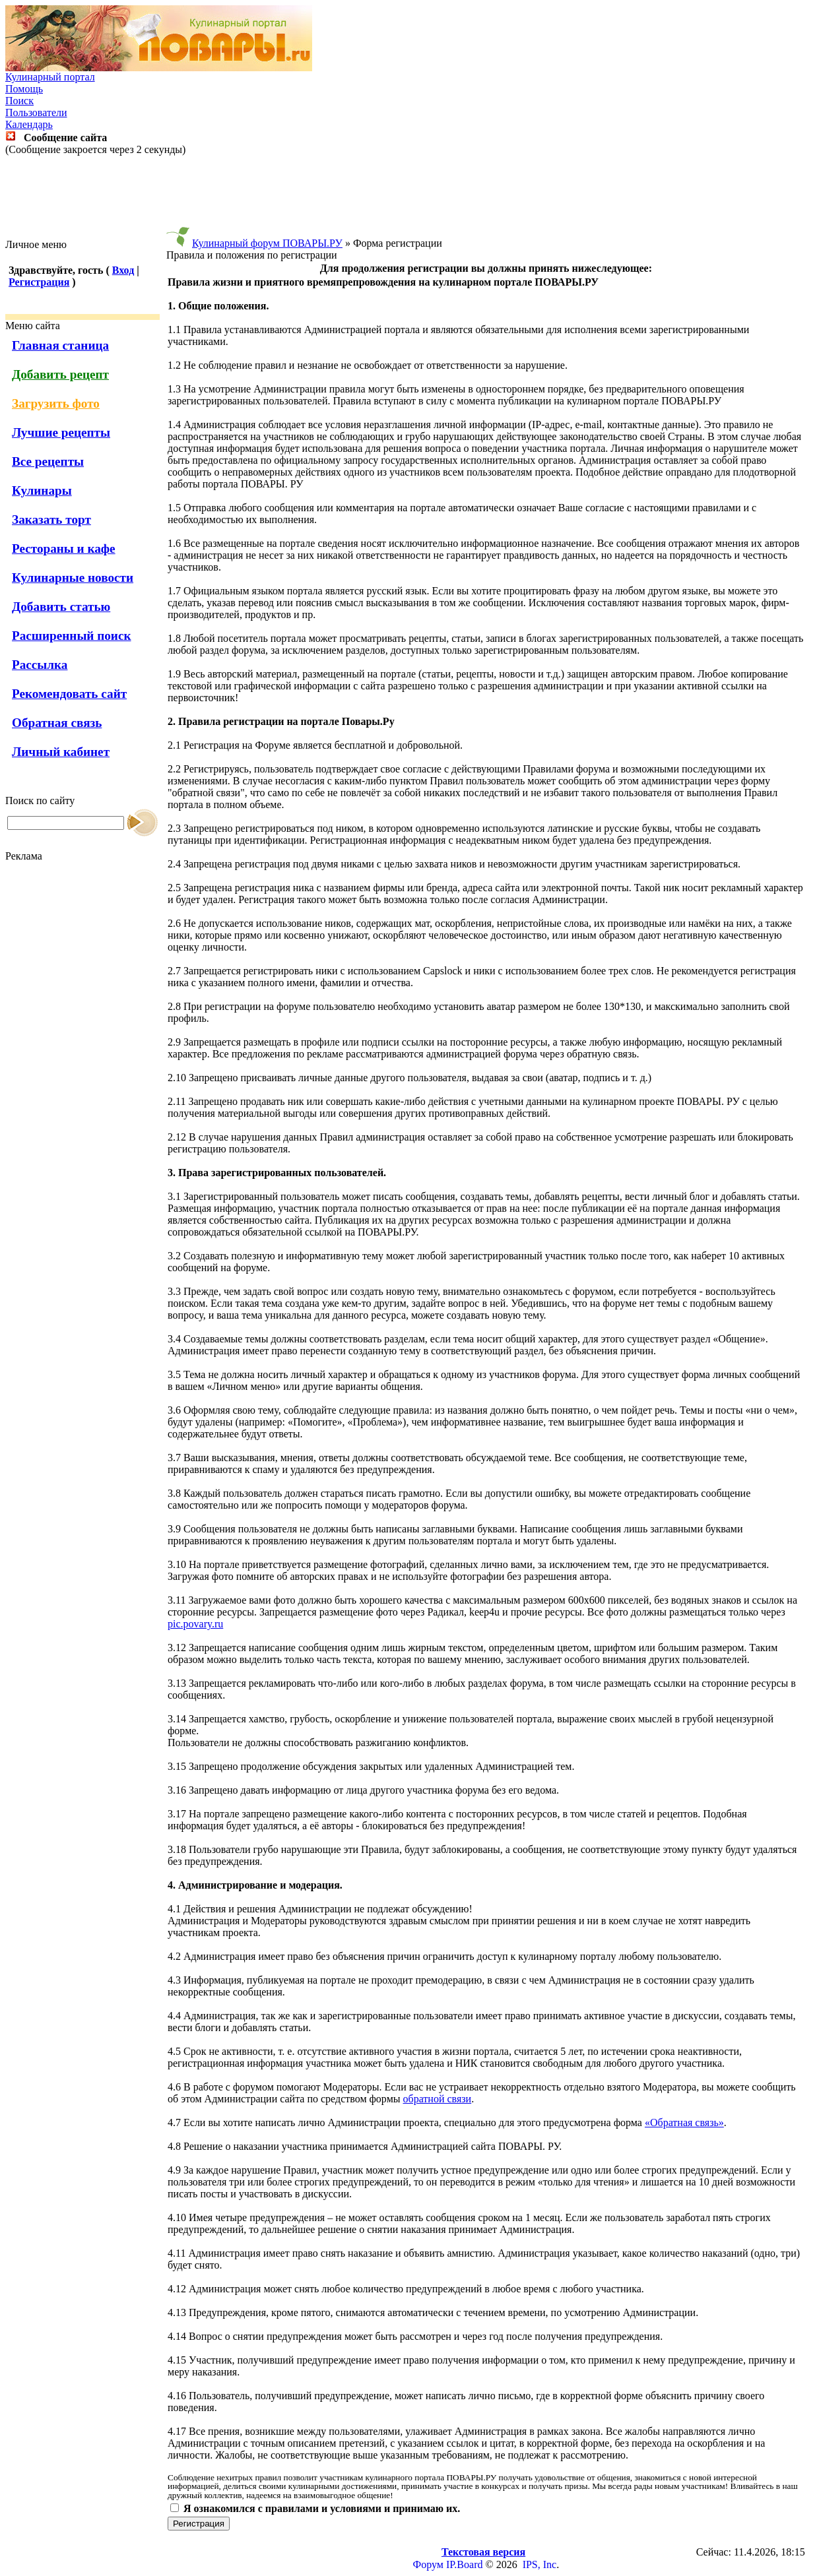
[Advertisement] (410, 197)
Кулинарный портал (50, 76)
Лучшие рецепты (61, 432)
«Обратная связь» (684, 2122)
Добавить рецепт (60, 374)
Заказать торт (51, 519)
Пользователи (36, 112)
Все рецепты (48, 461)
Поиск (19, 100)
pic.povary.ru (195, 1623)
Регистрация (39, 282)
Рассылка (39, 665)
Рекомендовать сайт (69, 694)
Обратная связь (57, 723)
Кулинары (42, 490)
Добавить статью (61, 606)
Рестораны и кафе (63, 548)
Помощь (24, 88)
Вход (123, 270)
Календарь (29, 124)
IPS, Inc (540, 2564)
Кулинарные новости (72, 577)
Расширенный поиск (71, 636)
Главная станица (60, 345)
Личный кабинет (61, 752)
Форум (428, 2564)
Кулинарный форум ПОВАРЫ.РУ (267, 243)
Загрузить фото (56, 403)
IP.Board (464, 2564)
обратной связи (437, 2098)
